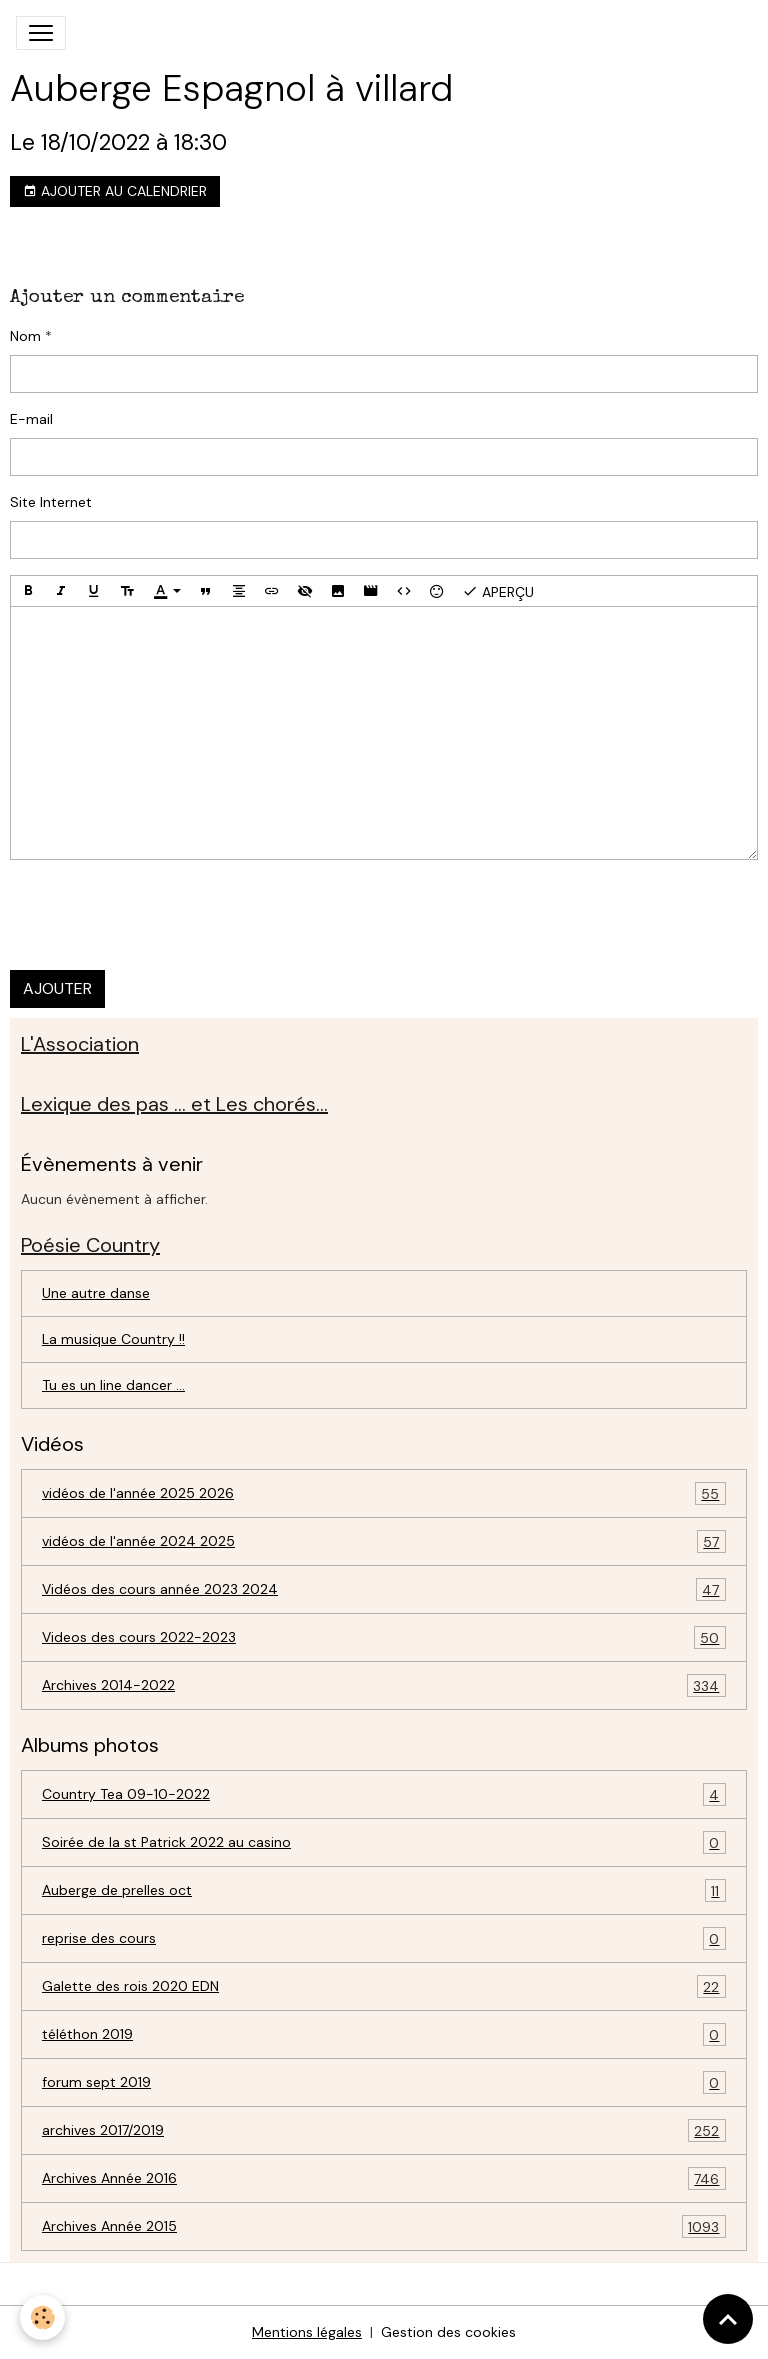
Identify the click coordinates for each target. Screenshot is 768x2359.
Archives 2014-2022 (384, 1685)
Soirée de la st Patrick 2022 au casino (384, 1842)
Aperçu (498, 591)
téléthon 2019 (384, 2034)
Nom (25, 336)
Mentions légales (307, 2332)
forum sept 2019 (384, 2082)
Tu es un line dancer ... (113, 1385)
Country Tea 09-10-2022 (384, 1794)
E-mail (31, 419)
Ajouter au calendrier (115, 191)
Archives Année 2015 (384, 2226)
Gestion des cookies (448, 2332)
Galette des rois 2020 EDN (384, 1986)
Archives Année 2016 (384, 2178)
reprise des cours (384, 1938)
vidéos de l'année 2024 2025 (384, 1541)
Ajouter (57, 988)
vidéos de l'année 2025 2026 (384, 1493)
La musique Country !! (113, 1339)
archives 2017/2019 (384, 2130)
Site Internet (51, 502)
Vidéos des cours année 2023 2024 (384, 1589)
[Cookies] (42, 2317)
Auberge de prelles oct (384, 1890)
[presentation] (162, 915)
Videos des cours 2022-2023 (384, 1637)
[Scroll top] (728, 2319)
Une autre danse (96, 1293)
